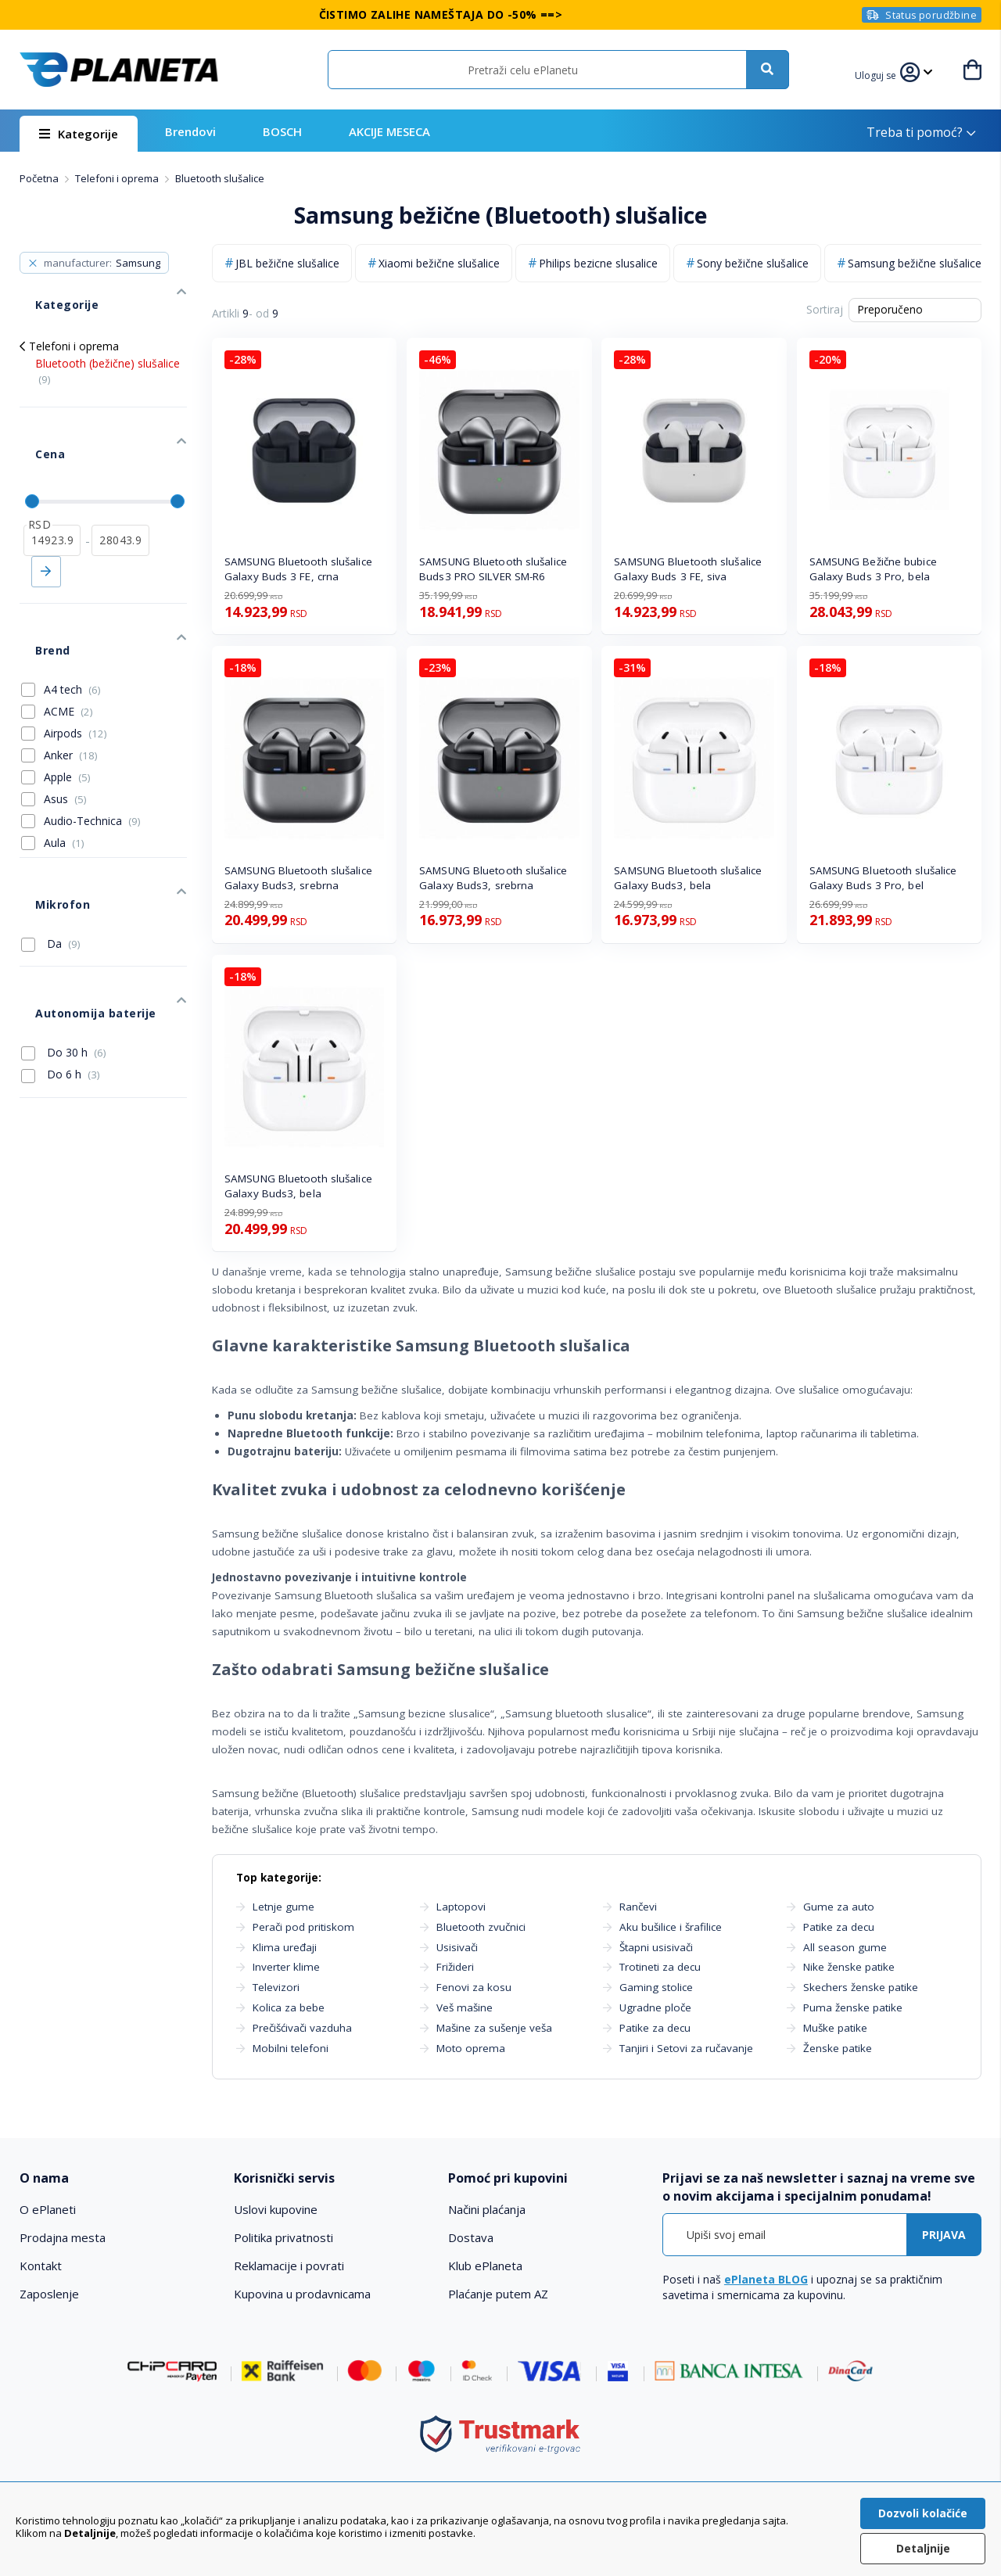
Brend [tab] (36, 579)
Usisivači (457, 1947)
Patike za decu (655, 2028)
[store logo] (119, 69)
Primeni (46, 517)
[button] (885, 73)
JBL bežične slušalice (287, 263)
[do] (120, 485)
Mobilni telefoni (290, 2048)
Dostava (470, 2237)
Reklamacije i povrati (289, 2265)
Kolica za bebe (289, 2007)
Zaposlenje (49, 2294)
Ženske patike (837, 2048)
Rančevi (638, 1907)
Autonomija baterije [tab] (76, 895)
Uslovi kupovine (276, 2209)
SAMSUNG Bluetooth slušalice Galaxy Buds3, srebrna (298, 877)
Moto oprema (470, 2048)
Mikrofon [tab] (45, 810)
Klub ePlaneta (485, 2265)
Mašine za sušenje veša (494, 2028)
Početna (40, 178)
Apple (67, 698)
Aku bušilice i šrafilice (670, 1927)
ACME (68, 633)
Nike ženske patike (849, 1967)
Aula (64, 764)
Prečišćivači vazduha (302, 2028)
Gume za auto (838, 1907)
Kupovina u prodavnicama (302, 2294)
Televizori (276, 1987)
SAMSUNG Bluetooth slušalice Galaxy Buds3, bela (688, 877)
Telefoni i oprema (118, 178)
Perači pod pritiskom (303, 1927)
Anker (71, 676)
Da (51, 842)
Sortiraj (824, 309)
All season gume (845, 1947)
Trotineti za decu (660, 1967)
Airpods (75, 655)
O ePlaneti (48, 2209)
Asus (65, 720)
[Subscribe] (943, 2234)
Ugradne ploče (655, 2007)
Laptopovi (461, 1907)
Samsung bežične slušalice (914, 263)
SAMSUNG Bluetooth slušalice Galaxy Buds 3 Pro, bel (883, 877)
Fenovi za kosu (473, 1987)
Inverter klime (286, 1967)
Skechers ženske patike (860, 1987)
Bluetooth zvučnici (481, 1927)
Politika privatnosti (283, 2237)
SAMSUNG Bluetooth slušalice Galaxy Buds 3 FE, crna (298, 568)
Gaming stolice (656, 1987)
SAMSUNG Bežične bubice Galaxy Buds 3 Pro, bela (873, 568)
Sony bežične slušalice (753, 263)
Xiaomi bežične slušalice (439, 263)
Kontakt (41, 2265)
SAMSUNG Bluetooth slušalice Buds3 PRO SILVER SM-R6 (493, 568)
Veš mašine (464, 2007)
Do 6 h (60, 949)
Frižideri (455, 1967)
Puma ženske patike (852, 2007)
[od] (52, 485)
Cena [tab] (34, 414)
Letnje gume (283, 1907)
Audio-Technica (92, 742)
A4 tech (72, 611)
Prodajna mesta (63, 2237)
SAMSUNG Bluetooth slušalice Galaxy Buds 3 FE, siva (688, 568)
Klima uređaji (285, 1947)
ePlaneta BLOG (766, 2279)
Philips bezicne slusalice (598, 263)
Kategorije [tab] (49, 289)
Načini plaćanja (487, 2209)
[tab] (117, 2178)
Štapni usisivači (656, 1947)
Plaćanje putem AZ (498, 2294)
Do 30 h (63, 927)
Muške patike (835, 2028)
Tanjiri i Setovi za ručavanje (686, 2048)
